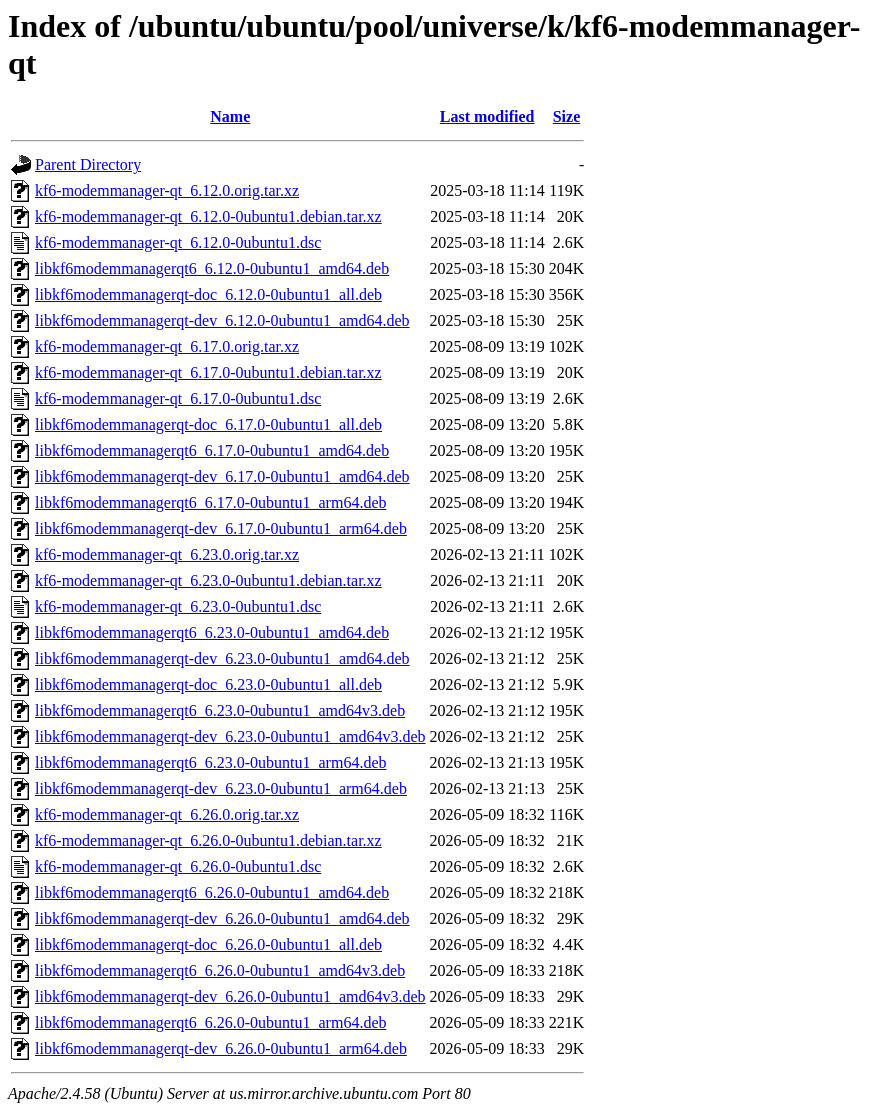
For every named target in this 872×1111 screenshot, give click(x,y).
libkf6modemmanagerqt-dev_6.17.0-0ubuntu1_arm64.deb (221, 528)
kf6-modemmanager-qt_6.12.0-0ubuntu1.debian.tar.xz (208, 216)
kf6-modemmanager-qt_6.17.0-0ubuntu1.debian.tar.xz (208, 372)
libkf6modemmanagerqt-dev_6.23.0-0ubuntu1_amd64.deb (222, 658)
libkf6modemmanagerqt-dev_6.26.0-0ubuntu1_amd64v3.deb (230, 996)
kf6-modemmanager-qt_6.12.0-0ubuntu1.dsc (178, 242)
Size (567, 116)
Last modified (487, 116)
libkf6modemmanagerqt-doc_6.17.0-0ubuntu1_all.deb (208, 424)
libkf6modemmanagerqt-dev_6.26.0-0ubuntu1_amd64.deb (222, 918)
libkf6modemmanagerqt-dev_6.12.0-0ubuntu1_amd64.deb (222, 320)
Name (230, 116)
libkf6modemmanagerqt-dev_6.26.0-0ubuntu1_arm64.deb (221, 1048)
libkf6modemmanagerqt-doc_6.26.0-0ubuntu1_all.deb (208, 944)
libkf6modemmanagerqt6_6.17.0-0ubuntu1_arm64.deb (210, 502)
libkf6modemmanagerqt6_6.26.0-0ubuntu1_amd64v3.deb (220, 970)
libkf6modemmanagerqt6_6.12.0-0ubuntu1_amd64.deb (212, 268)
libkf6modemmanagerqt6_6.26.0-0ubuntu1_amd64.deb (212, 892)
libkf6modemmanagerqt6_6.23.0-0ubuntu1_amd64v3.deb (220, 710)
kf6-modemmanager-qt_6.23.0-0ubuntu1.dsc (178, 606)
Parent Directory (88, 164)
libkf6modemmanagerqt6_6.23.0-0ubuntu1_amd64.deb (212, 632)
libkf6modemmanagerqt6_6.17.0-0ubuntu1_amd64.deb (212, 450)
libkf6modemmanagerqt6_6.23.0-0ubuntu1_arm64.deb (210, 762)
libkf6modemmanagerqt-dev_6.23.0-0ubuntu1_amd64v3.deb (230, 736)
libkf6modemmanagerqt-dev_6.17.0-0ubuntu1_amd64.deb (222, 476)
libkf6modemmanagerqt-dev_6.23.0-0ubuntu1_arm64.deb (221, 788)
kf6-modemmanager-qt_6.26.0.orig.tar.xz (167, 814)
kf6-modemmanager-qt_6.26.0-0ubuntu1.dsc (178, 866)
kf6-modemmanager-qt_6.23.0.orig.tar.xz (167, 554)
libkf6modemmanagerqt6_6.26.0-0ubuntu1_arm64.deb (210, 1022)
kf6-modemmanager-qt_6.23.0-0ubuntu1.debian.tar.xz (208, 580)
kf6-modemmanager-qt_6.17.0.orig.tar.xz (167, 346)
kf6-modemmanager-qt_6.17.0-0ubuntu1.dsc (178, 398)
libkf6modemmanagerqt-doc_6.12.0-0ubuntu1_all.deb (208, 294)
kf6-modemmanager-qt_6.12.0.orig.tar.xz (167, 190)
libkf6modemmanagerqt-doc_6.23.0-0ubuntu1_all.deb (208, 684)
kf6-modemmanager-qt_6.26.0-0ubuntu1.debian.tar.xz (208, 840)
